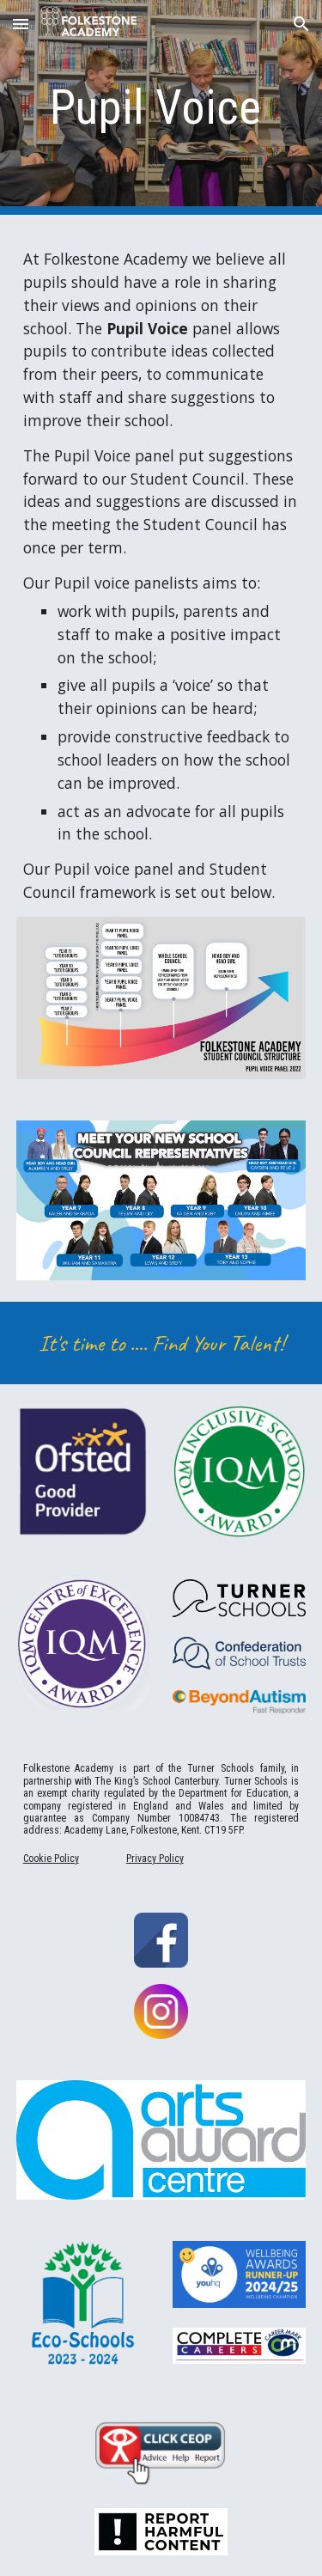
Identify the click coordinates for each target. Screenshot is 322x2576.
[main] (161, 107)
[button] (20, 23)
